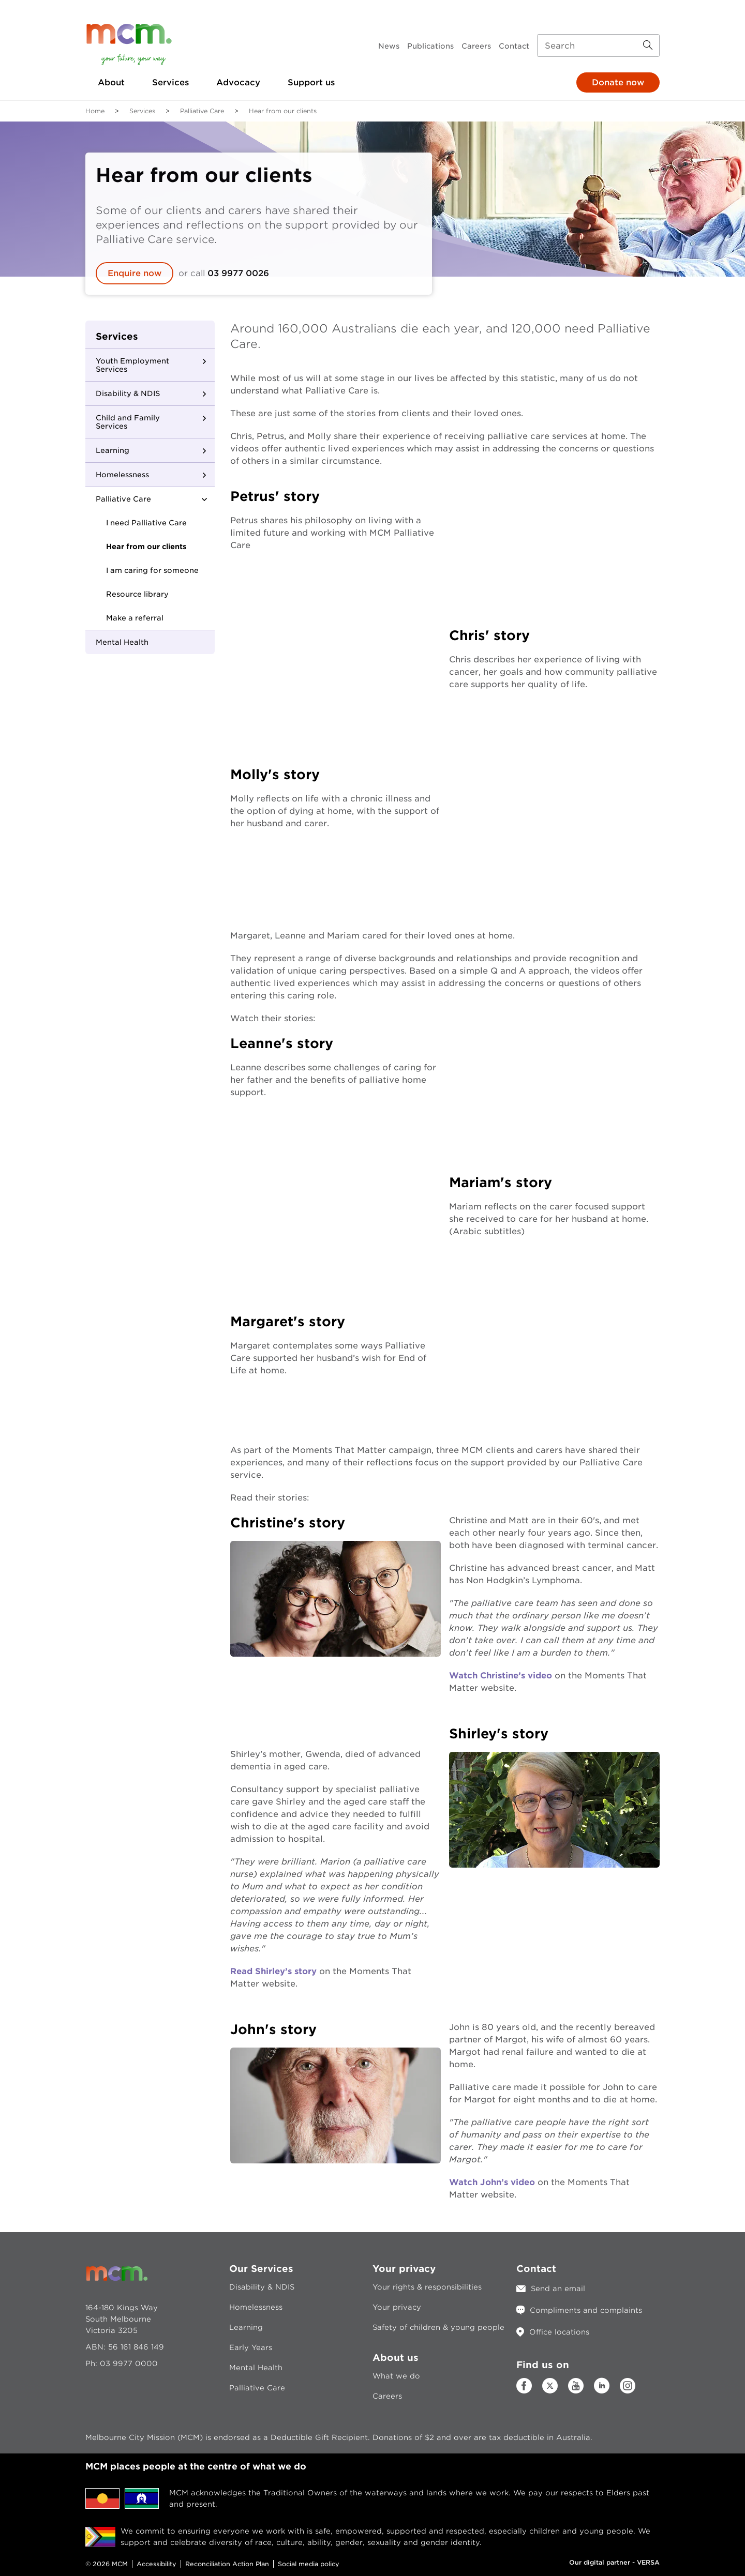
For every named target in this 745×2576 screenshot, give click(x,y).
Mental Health (122, 642)
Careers (476, 46)
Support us (311, 82)
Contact (514, 46)
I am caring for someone (152, 570)
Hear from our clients (146, 546)
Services (170, 82)
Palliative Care (202, 111)
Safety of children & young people (438, 2327)
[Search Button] (647, 45)
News (388, 46)
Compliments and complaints (586, 2310)
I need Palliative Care (146, 523)
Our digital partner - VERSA (614, 2562)
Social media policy (308, 2564)
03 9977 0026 (238, 273)
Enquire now (134, 273)
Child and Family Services (128, 422)
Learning (112, 450)
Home (95, 111)
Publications (430, 46)
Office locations (559, 2332)
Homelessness (122, 475)
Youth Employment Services (132, 365)
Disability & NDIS (128, 393)
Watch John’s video (492, 2182)
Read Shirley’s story (273, 1971)
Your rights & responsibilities (427, 2287)
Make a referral (134, 618)
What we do (396, 2376)
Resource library (137, 594)
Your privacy (397, 2307)
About (111, 82)
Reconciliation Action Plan (227, 2564)
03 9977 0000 (129, 2363)
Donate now (618, 82)
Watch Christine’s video (500, 1675)
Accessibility (156, 2564)
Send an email (558, 2288)
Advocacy (238, 82)
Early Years (250, 2347)
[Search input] (598, 45)
